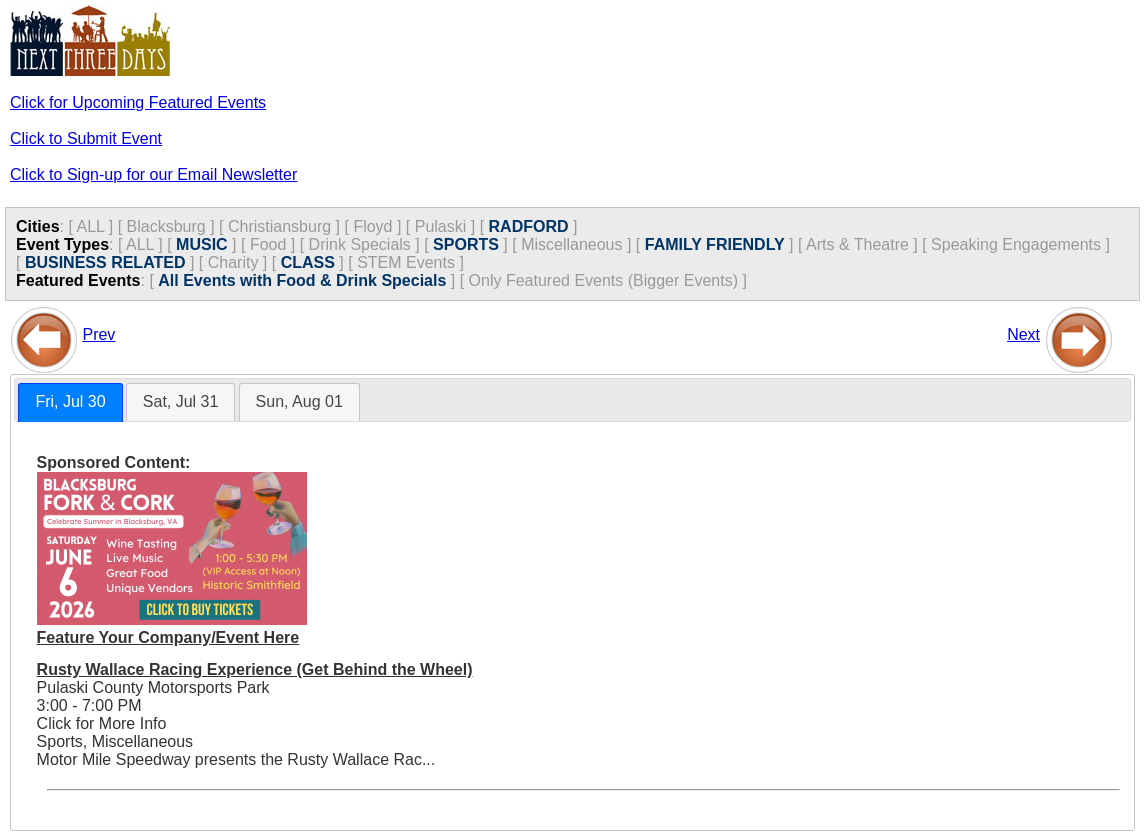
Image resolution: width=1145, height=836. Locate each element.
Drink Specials (360, 244)
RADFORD (529, 226)
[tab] (70, 402)
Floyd (372, 226)
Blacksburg (166, 226)
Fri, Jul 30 (70, 401)
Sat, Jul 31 (181, 401)
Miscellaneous (571, 244)
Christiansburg (279, 226)
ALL (90, 226)
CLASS (308, 262)
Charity (233, 262)
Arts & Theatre (857, 244)
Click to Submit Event (86, 138)
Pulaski (441, 226)
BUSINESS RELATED (105, 262)
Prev (98, 334)
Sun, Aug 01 (299, 401)
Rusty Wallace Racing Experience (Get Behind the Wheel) (255, 669)
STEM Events (406, 262)
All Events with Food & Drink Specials (302, 280)
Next (1023, 334)
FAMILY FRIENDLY (715, 244)
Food (268, 244)
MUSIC (202, 244)
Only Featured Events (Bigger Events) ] (608, 280)
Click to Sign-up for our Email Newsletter (153, 174)
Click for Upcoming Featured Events (138, 102)
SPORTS (466, 244)
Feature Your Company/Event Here (168, 637)
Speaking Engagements (1016, 244)
